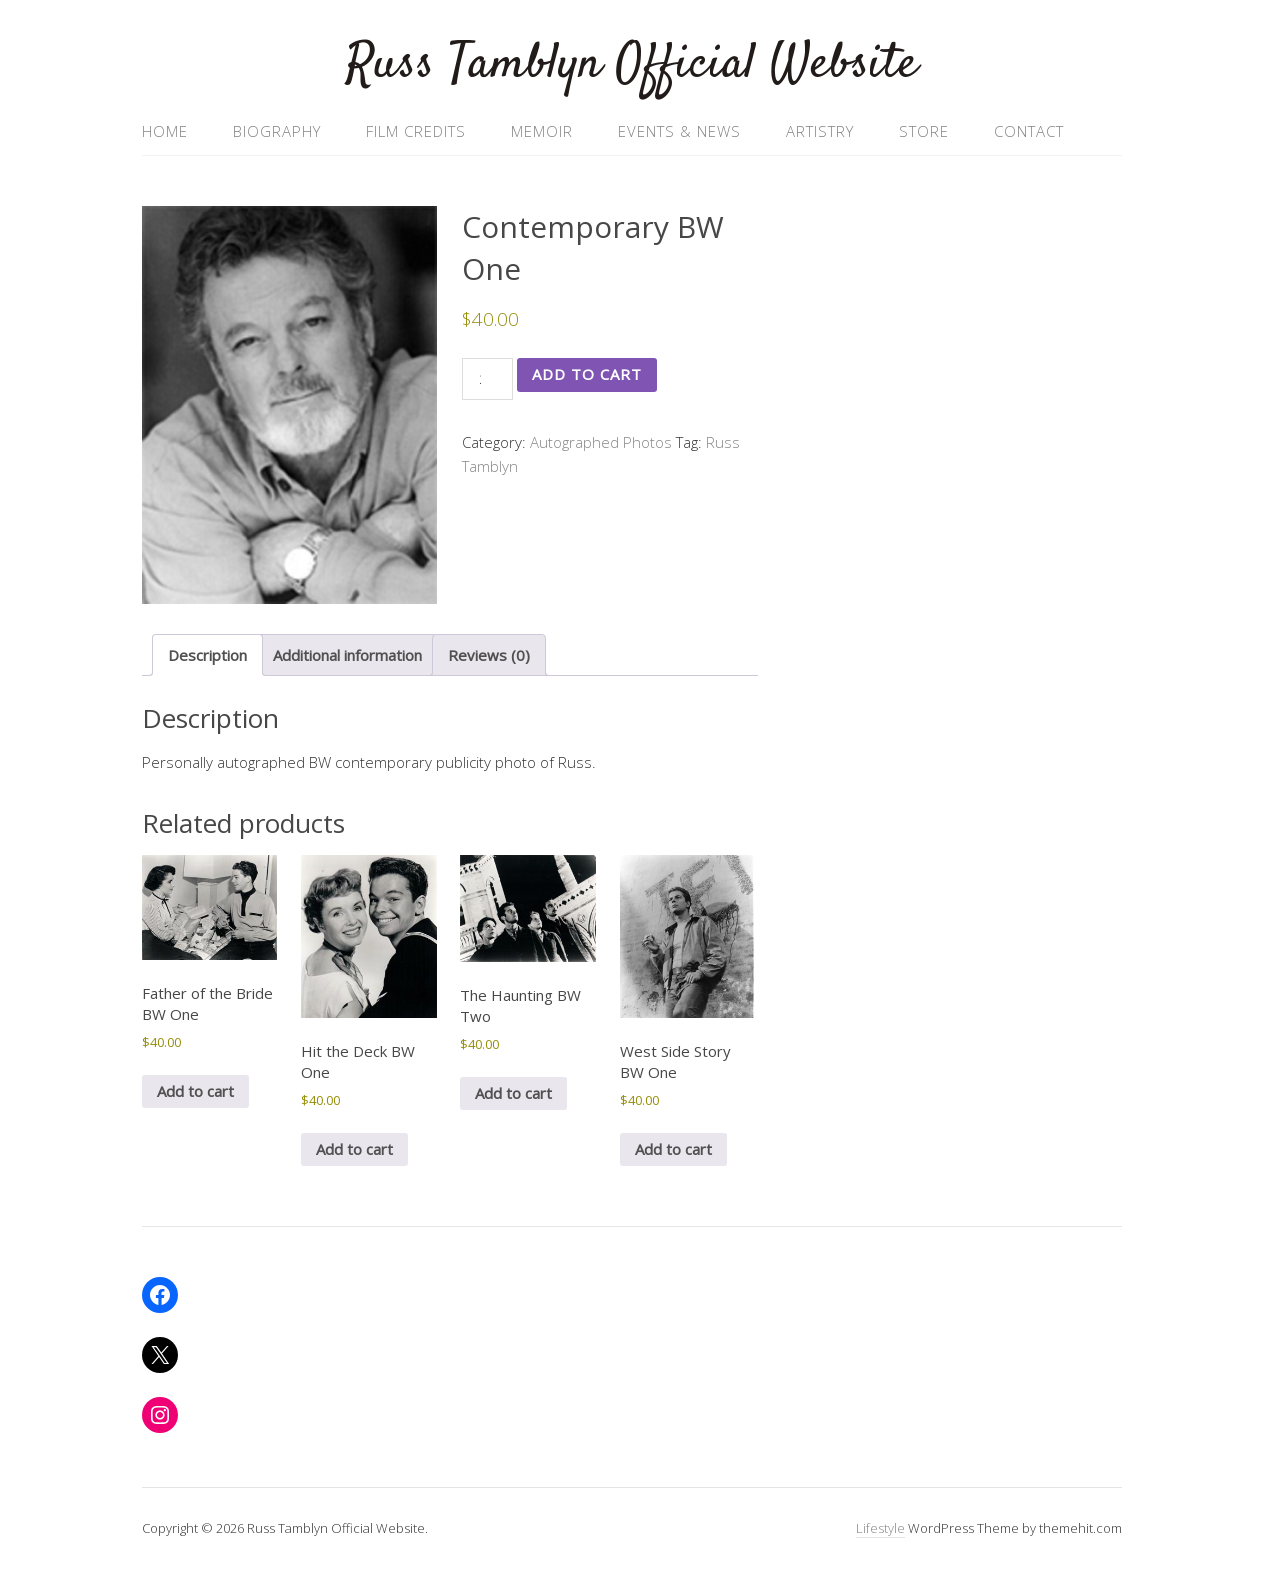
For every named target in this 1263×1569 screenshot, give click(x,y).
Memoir (542, 131)
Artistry (820, 131)
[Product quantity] (487, 379)
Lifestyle (880, 1528)
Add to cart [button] (195, 1091)
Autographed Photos (601, 442)
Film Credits (416, 131)
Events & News (679, 131)
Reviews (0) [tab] (489, 655)
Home (165, 131)
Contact (1029, 131)
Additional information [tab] (347, 655)
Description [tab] (207, 655)
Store (924, 131)
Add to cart (587, 374)
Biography (277, 131)
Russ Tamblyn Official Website (632, 64)
